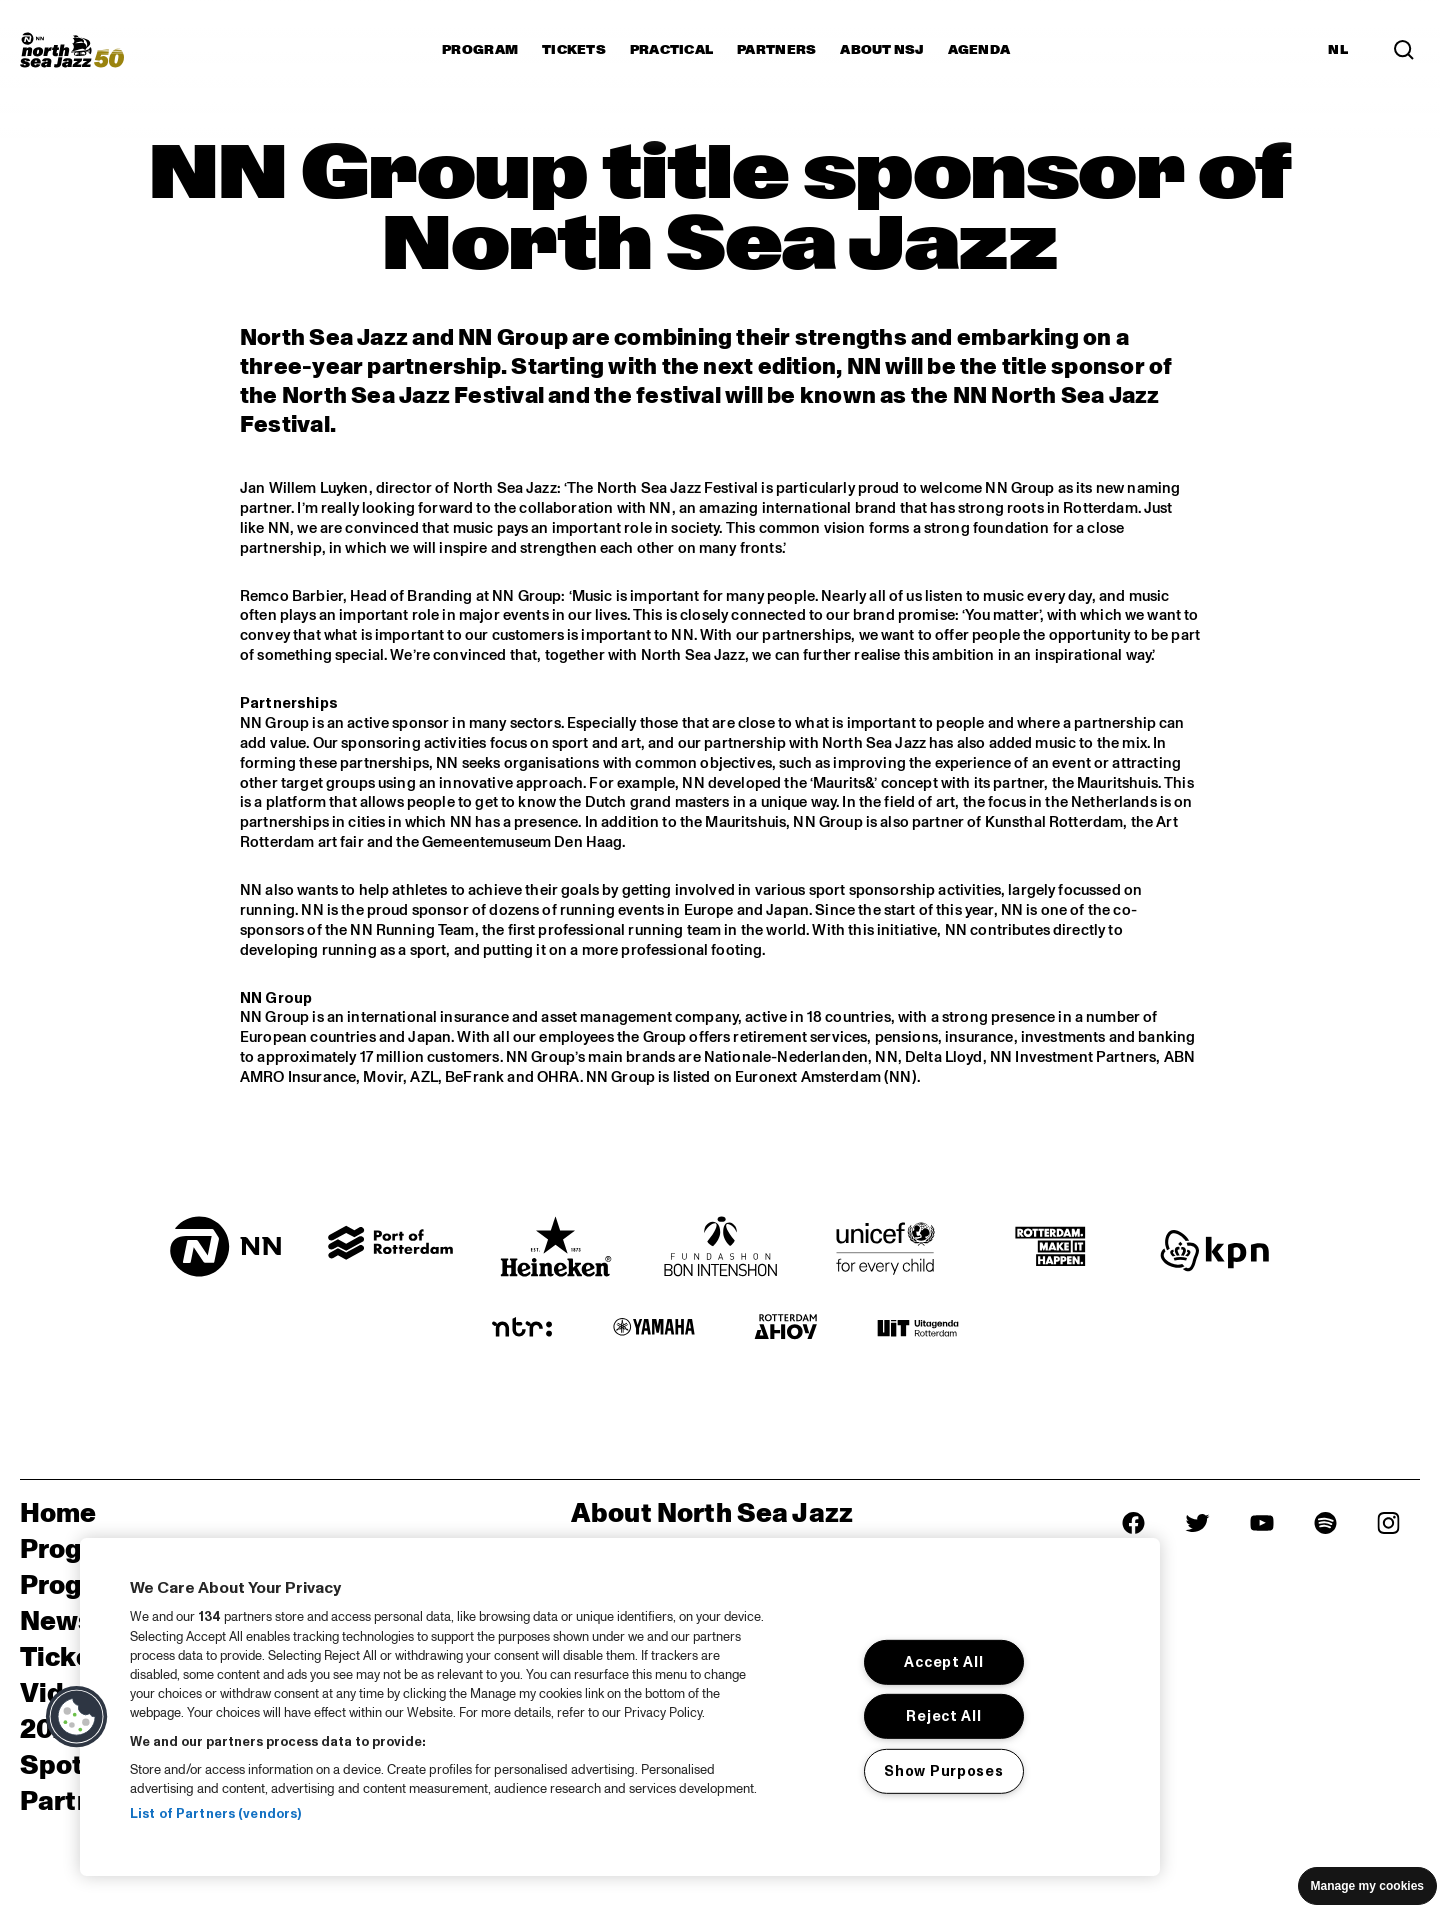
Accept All (943, 1662)
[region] (620, 1707)
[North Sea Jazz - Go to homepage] (72, 50)
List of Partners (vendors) (215, 1814)
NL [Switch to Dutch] (1338, 50)
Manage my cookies (1367, 1886)
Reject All (943, 1716)
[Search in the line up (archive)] (1404, 50)
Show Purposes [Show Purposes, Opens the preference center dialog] (943, 1771)
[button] (77, 1717)
